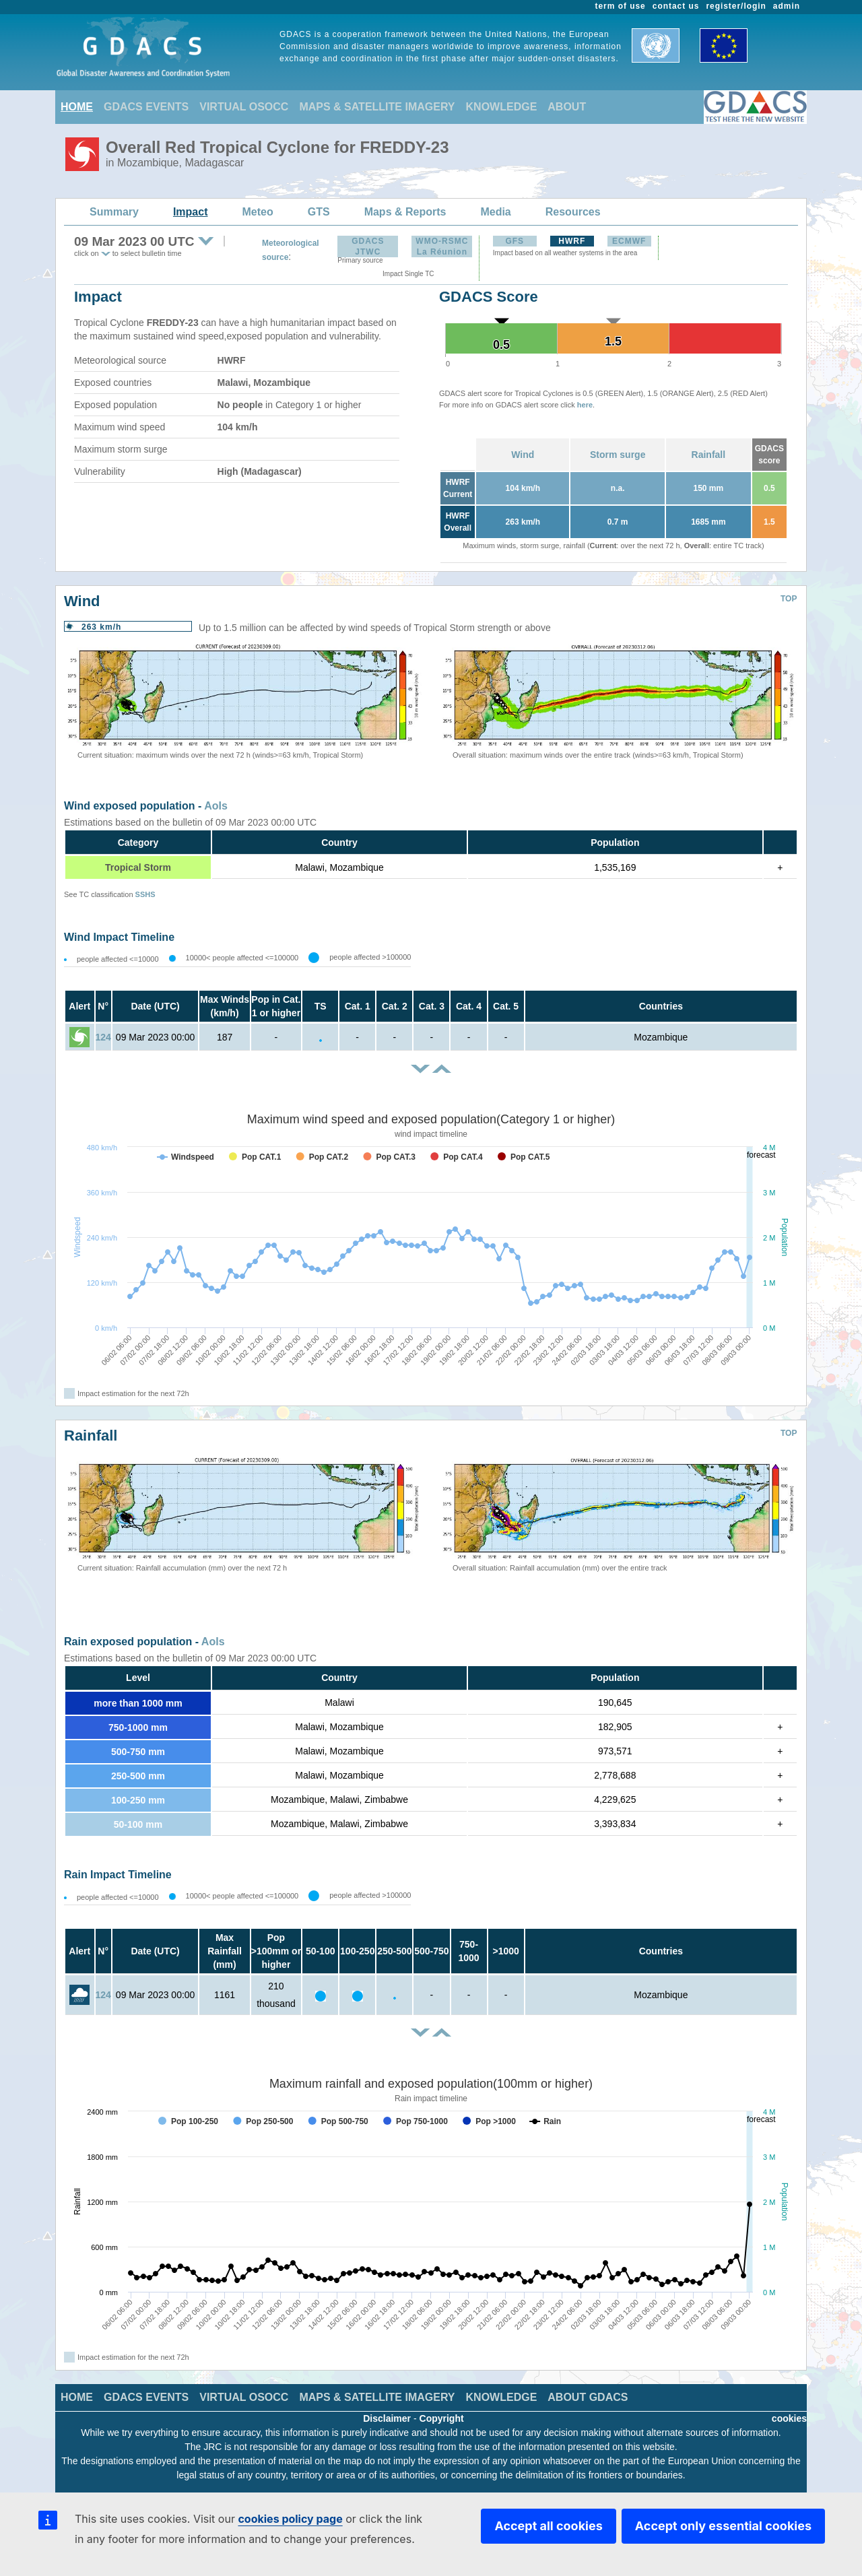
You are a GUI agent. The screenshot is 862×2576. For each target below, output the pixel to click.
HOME (77, 106)
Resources (573, 212)
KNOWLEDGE (501, 106)
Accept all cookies (548, 2526)
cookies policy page (290, 2518)
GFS (514, 241)
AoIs (216, 806)
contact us (676, 6)
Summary (114, 212)
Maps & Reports (405, 212)
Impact (190, 212)
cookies (789, 2418)
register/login (736, 6)
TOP (789, 598)
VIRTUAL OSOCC (243, 106)
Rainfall (709, 454)
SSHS (145, 894)
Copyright (442, 2418)
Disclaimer (387, 2418)
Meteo (257, 212)
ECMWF (629, 241)
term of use (620, 6)
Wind (522, 454)
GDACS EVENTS (146, 106)
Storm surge (617, 454)
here (585, 405)
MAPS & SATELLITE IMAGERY (377, 106)
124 (103, 1037)
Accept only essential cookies (723, 2526)
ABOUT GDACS (588, 2397)
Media (495, 212)
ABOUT (567, 106)
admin (786, 6)
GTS (319, 212)
